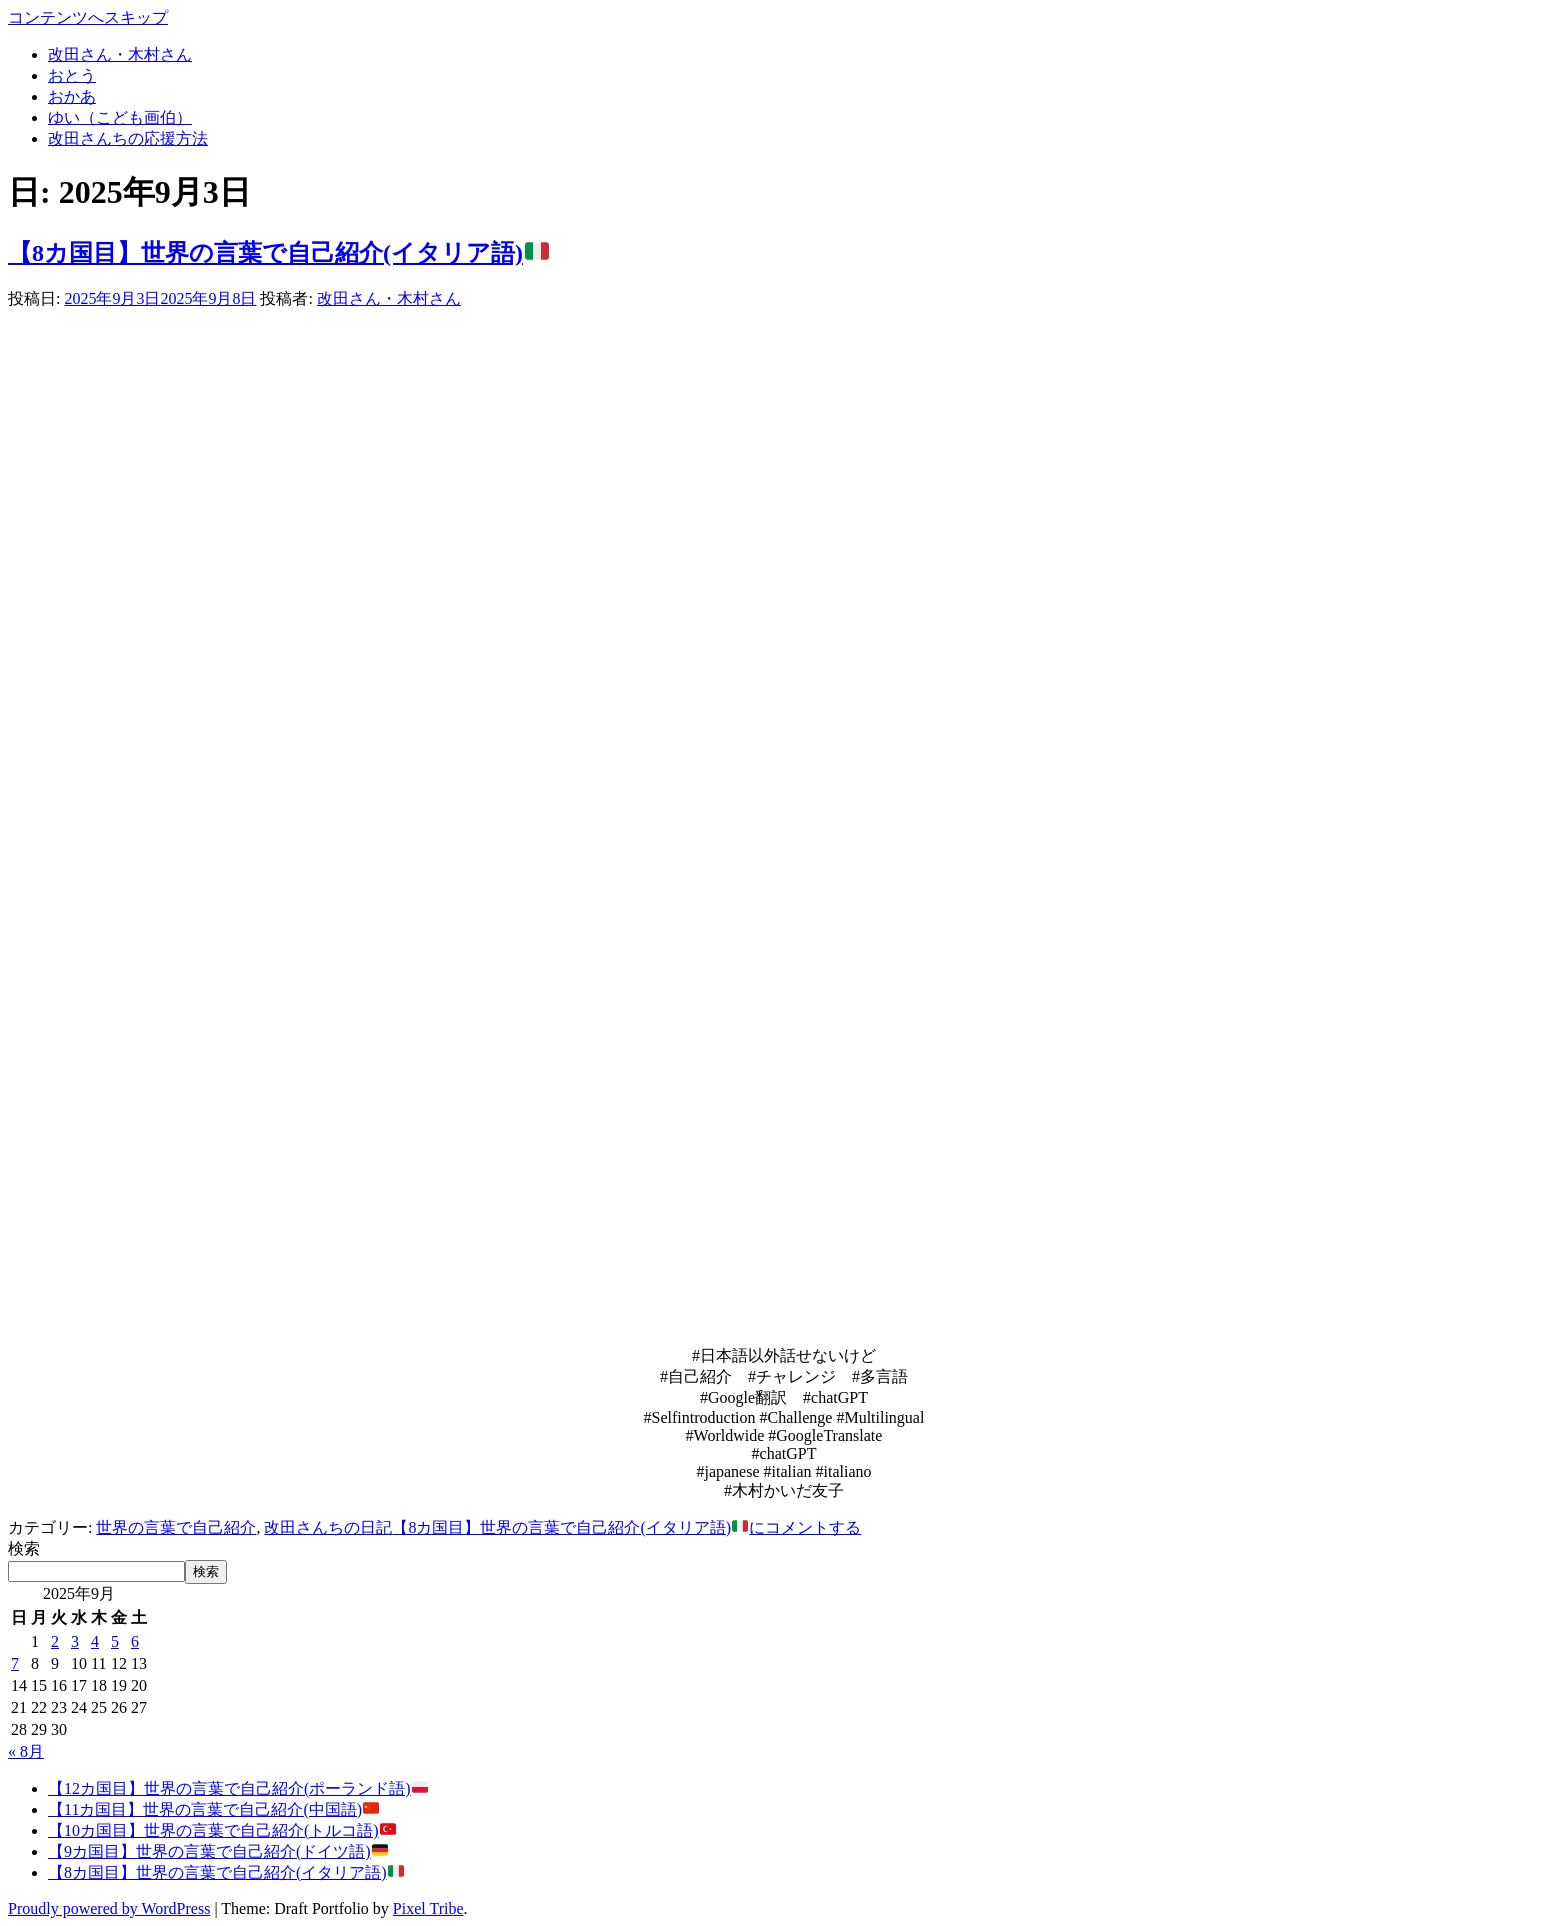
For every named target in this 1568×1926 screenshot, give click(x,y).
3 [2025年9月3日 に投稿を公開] (75, 1641)
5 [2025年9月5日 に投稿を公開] (115, 1641)
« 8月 (26, 1751)
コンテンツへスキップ (88, 17)
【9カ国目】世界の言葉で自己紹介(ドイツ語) (218, 1851)
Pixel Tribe (428, 1908)
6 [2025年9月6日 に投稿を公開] (135, 1641)
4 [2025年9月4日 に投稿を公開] (95, 1641)
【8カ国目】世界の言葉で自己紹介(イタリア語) (278, 253)
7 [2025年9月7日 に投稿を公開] (15, 1663)
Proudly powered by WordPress (109, 1908)
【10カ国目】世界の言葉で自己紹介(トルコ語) (222, 1830)
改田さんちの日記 (328, 1527)
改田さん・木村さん (389, 298)
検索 (24, 1548)
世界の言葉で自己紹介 (176, 1527)
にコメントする (626, 1527)
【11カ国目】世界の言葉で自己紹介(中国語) (213, 1809)
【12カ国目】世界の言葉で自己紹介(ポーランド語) (238, 1788)
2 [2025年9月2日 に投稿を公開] (55, 1641)
